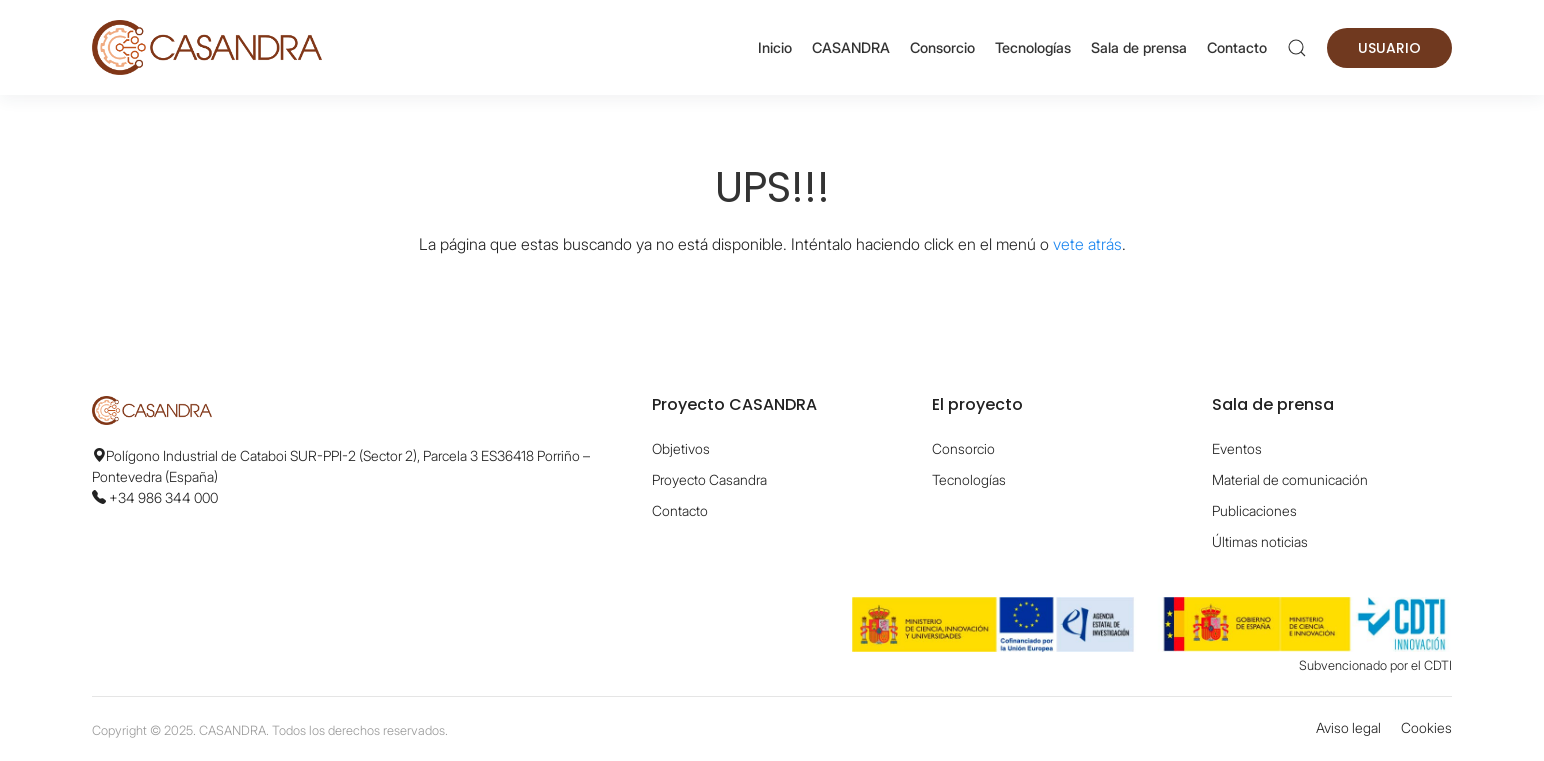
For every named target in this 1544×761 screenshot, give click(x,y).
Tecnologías (1033, 47)
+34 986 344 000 (163, 497)
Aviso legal (1348, 727)
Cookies (1426, 727)
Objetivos (681, 448)
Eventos (1237, 448)
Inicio (775, 47)
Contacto (1237, 47)
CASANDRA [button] (851, 47)
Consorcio (942, 47)
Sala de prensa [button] (1139, 47)
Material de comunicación (1290, 479)
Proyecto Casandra (709, 479)
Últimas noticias (1260, 541)
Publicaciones (1254, 510)
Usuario (1389, 48)
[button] (1297, 48)
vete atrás (1087, 244)
